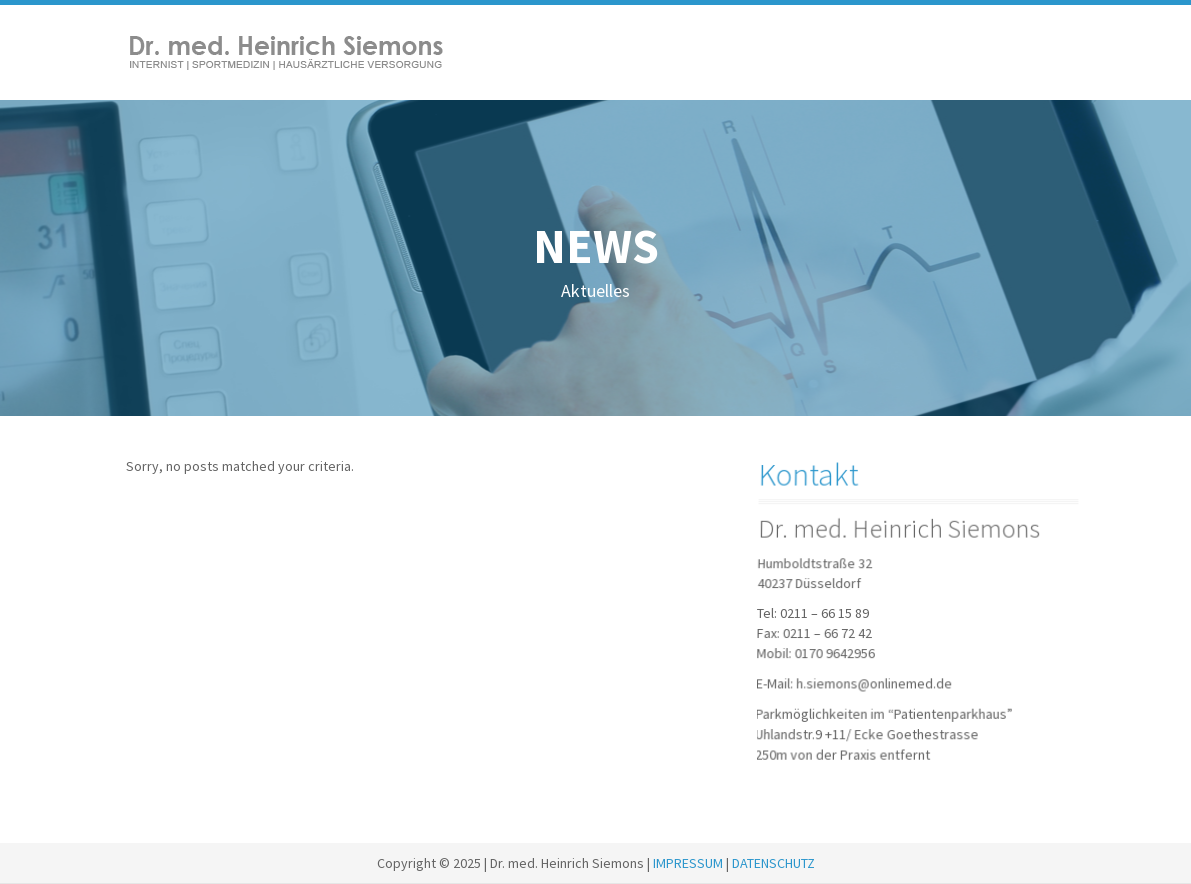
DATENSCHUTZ (773, 863)
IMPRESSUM (688, 863)
